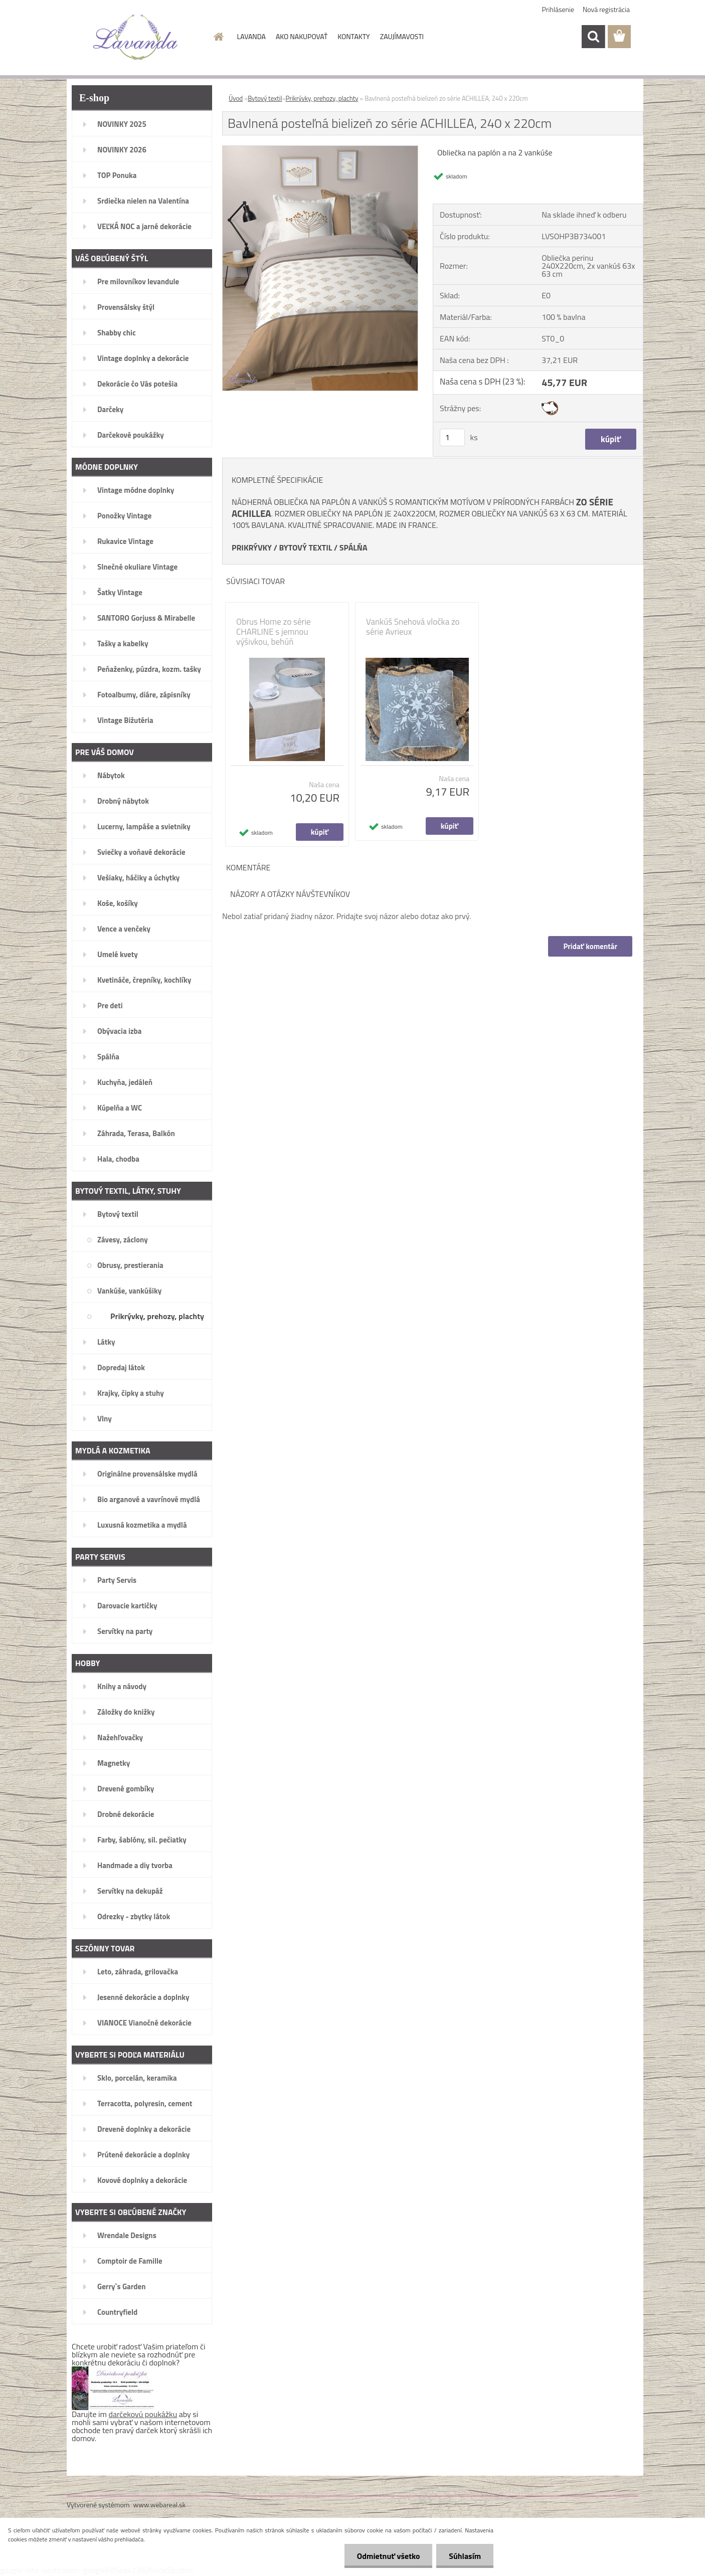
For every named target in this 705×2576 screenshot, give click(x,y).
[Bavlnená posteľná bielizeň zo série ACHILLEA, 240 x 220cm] (320, 150)
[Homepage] (218, 36)
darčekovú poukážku (143, 2414)
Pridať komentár (590, 946)
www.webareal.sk (159, 2504)
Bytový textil (265, 98)
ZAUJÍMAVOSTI (402, 36)
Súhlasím (465, 2556)
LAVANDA (251, 36)
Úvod (236, 98)
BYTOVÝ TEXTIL (305, 547)
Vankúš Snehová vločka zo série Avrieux (413, 627)
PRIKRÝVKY (252, 547)
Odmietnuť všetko (388, 2556)
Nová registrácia (606, 9)
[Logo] (136, 37)
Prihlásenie (558, 9)
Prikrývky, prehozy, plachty (321, 98)
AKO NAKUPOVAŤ (301, 36)
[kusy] (452, 437)
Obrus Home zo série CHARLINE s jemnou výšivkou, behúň (273, 632)
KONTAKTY (353, 36)
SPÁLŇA (353, 547)
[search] (593, 36)
